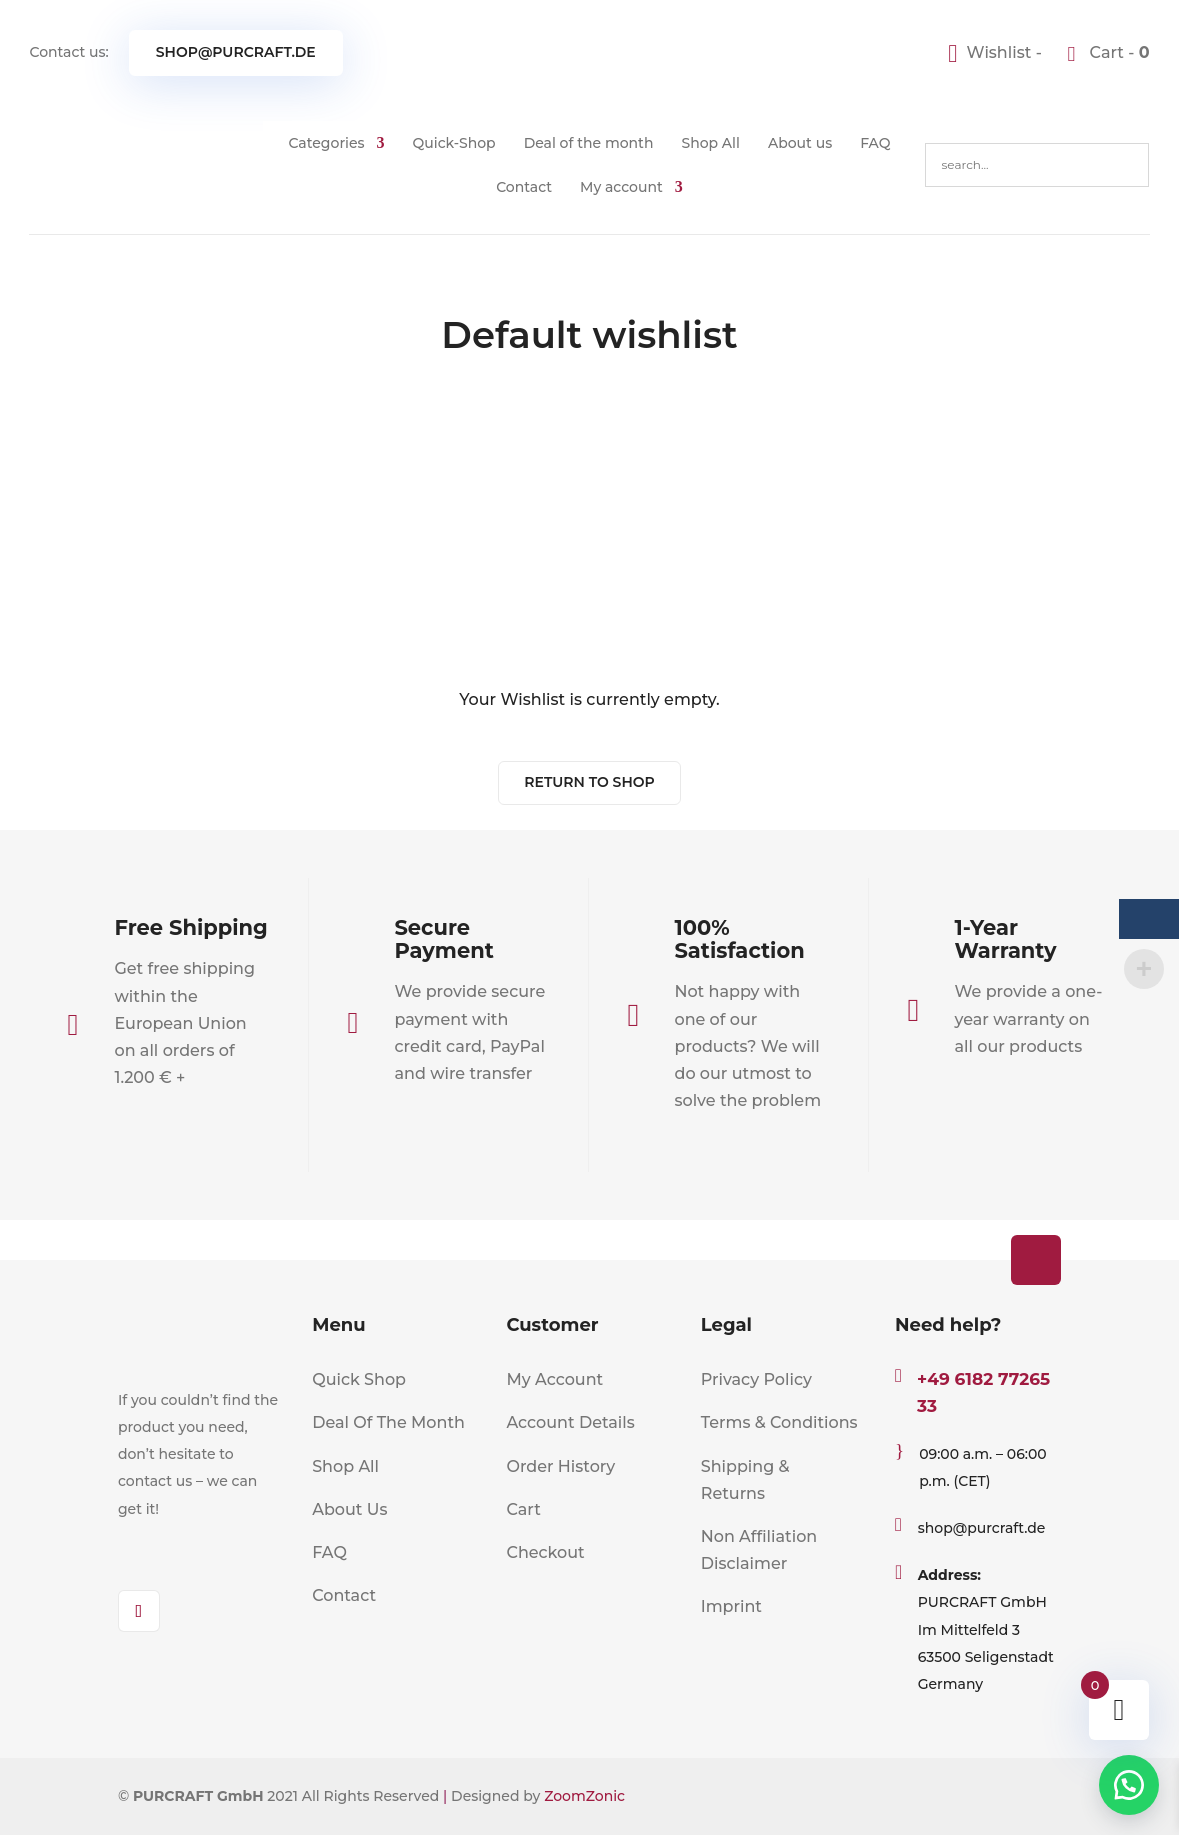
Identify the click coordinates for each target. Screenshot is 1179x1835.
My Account (554, 1379)
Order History (560, 1466)
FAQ (875, 143)
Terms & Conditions (779, 1422)
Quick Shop (359, 1379)
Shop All (710, 143)
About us (800, 143)
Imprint (731, 1606)
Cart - (1117, 52)
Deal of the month (589, 143)
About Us (349, 1509)
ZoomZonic (584, 1796)
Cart (523, 1509)
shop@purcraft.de (236, 52)
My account (621, 187)
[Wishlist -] (997, 52)
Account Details (570, 1422)
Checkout (545, 1552)
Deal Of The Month (388, 1422)
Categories (326, 143)
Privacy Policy (756, 1379)
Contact (524, 187)
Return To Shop (589, 782)
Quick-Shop (454, 143)
